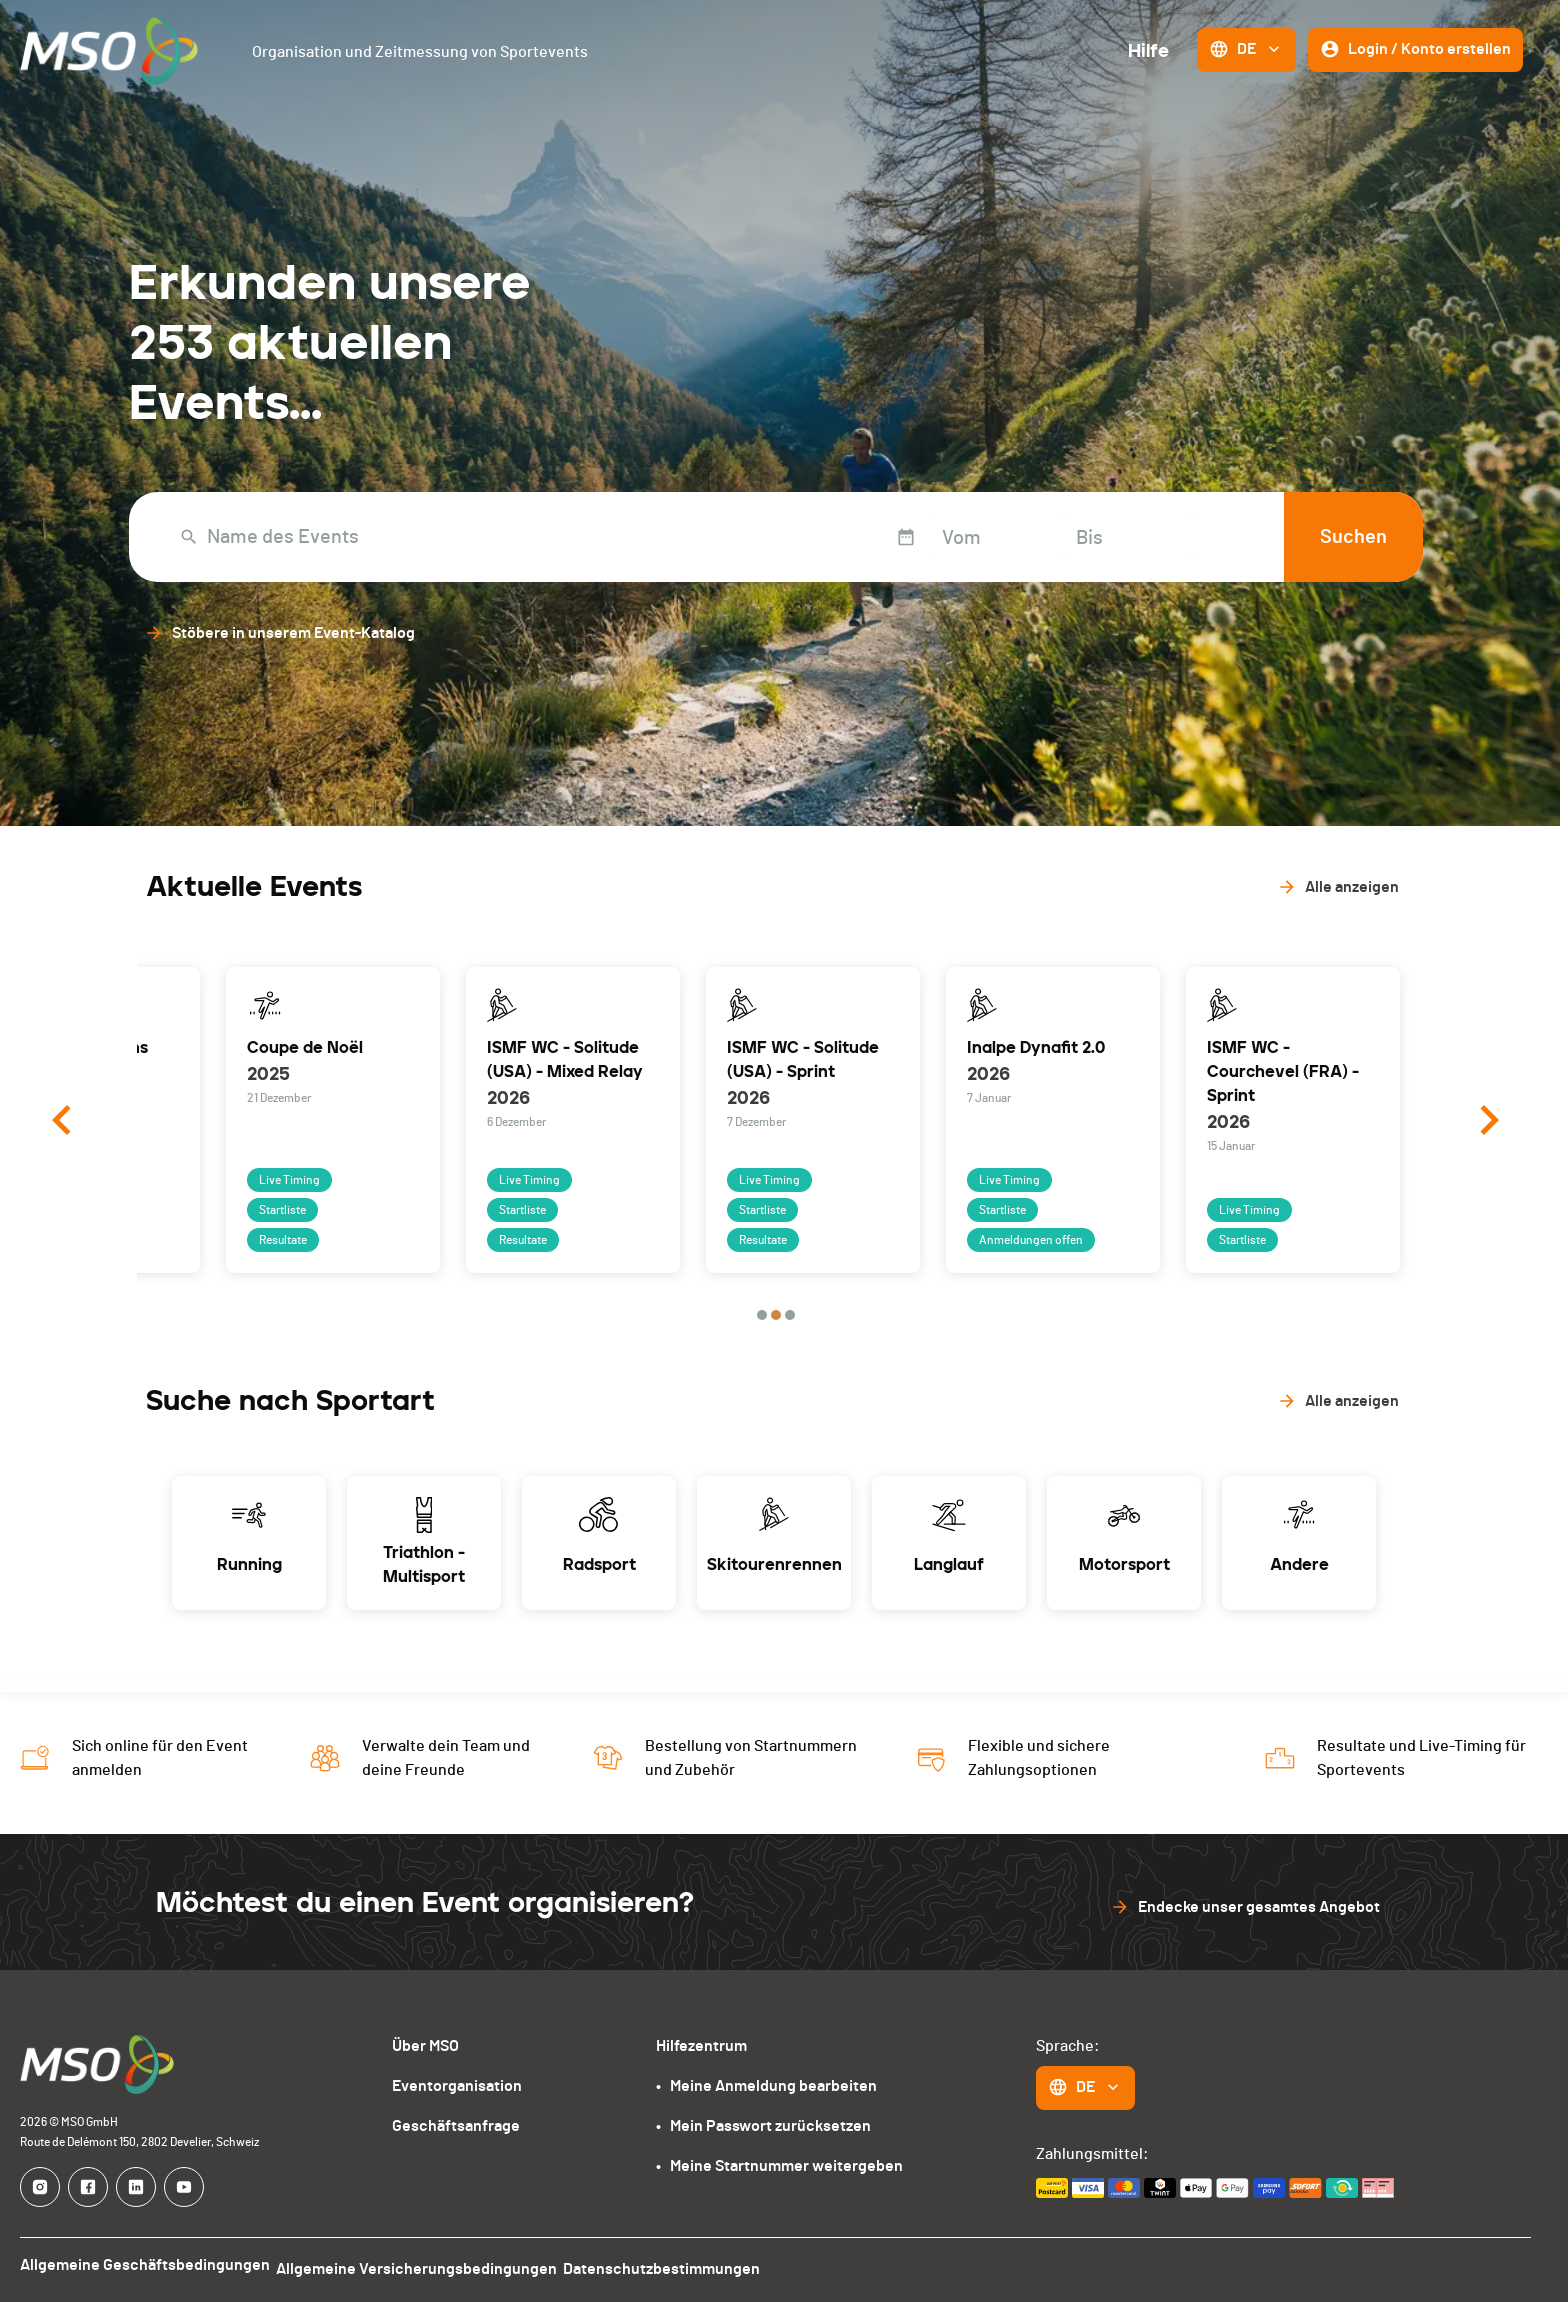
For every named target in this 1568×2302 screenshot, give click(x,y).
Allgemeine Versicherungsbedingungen (426, 2265)
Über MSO (425, 2046)
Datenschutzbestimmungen (681, 2265)
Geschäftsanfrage (456, 2126)
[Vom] (920, 537)
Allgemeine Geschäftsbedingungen (145, 2265)
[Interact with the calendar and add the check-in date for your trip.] (831, 537)
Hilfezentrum (701, 2046)
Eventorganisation (457, 2086)
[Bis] (1054, 537)
